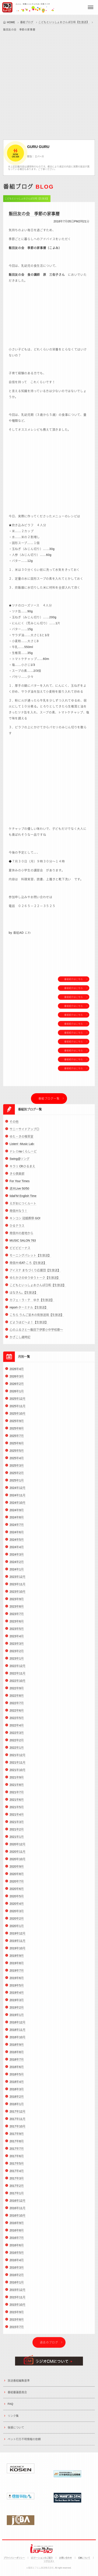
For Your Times (19, 1183)
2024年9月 (17, 1512)
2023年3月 (17, 1646)
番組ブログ (27, 22)
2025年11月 (17, 1408)
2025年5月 (17, 1453)
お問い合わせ (65, 2558)
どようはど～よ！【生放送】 (29, 1325)
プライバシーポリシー (14, 2558)
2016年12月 (17, 2203)
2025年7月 (17, 1438)
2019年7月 (17, 1973)
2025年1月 (17, 1483)
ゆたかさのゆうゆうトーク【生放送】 (35, 1280)
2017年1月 (17, 2196)
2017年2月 (17, 2188)
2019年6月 (17, 1980)
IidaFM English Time (23, 1198)
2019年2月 (17, 2010)
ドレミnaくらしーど (23, 1154)
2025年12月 (17, 1401)
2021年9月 (17, 1780)
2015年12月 (17, 2292)
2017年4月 (17, 2173)
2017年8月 (17, 2143)
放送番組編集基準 (19, 2383)
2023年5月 (17, 1631)
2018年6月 (17, 2069)
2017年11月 (17, 2121)
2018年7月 (17, 2062)
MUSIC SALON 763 (23, 1243)
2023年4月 (17, 1638)
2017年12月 (17, 2114)
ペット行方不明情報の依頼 (24, 2442)
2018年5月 (17, 2077)
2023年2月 (17, 1653)
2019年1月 (17, 2017)
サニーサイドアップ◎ (24, 1131)
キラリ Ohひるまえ (22, 1169)
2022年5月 (17, 1720)
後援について (16, 2430)
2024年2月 (17, 1564)
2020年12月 (17, 1847)
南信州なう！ (18, 1213)
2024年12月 (17, 1490)
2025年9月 (17, 1423)
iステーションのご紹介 (42, 2558)
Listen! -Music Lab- (22, 1146)
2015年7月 (17, 2329)
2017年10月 (17, 2129)
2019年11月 (17, 1943)
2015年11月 (17, 2300)
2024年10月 (17, 1505)
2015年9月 (17, 2314)
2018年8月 (17, 2054)
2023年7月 (17, 1616)
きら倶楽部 (17, 1176)
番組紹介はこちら (73, 982)
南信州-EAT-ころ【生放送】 (28, 1265)
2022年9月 (17, 1690)
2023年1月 (17, 1661)
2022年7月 (17, 1705)
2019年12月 (17, 1936)
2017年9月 (17, 2136)
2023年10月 (17, 1594)
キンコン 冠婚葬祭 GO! (25, 1221)
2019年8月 (17, 1965)
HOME (11, 22)
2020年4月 (17, 1906)
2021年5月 (17, 1809)
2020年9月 (17, 1869)
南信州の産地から (21, 1235)
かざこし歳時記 (20, 1339)
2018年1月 (17, 2106)
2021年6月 (17, 1802)
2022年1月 (17, 1750)
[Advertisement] (49, 85)
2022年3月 (17, 1735)
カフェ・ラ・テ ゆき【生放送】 (32, 1302)
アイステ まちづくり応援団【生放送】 (35, 1273)
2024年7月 (17, 1527)
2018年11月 (17, 2032)
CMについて (84, 2558)
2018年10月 (17, 2039)
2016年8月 (17, 2233)
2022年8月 (17, 1698)
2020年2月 (17, 1921)
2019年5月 (17, 1988)
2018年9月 (17, 2047)
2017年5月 (17, 2166)
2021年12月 (17, 1757)
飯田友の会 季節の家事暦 (34, 216)
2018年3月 (17, 2091)
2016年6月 (17, 2248)
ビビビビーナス (20, 1250)
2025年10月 (17, 1416)
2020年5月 (17, 1899)
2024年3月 (17, 1557)
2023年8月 (17, 1609)
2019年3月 (17, 2003)
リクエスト (49, 2561)
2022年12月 (17, 1668)
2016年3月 (17, 2270)
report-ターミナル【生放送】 (29, 1310)
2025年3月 (17, 1468)
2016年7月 (17, 2240)
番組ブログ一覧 (49, 1098)
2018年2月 (17, 2099)
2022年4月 (17, 1728)
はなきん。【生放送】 (24, 1295)
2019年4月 (17, 1995)
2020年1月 (17, 1928)
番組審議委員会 (17, 2394)
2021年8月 (17, 1787)
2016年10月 (17, 2218)
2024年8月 (17, 1520)
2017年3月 (17, 2181)
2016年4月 (17, 2262)
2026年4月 (17, 1371)
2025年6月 (17, 1446)
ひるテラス (17, 1228)
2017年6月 (17, 2158)
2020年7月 (17, 1884)
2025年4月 (17, 1460)
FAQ (10, 2406)
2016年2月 (17, 2277)
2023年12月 (17, 1579)
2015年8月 (17, 2322)
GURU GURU (38, 147)
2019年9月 (17, 1958)
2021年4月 (17, 1817)
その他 (14, 1124)
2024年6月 (17, 1535)
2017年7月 (17, 2151)
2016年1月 (17, 2285)
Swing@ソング (19, 1161)
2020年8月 (17, 1876)
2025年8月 (17, 1431)
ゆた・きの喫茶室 (21, 1139)
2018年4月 (17, 2084)
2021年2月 (17, 1832)
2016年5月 (17, 2255)
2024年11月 (17, 1498)
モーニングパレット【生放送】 (30, 1258)
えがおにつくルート (23, 1206)
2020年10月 (17, 1861)
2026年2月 (17, 1386)
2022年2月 (17, 1743)
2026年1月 (17, 1394)
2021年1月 (17, 1839)
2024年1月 (17, 1572)
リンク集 (13, 2418)
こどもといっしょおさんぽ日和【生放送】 (63, 22)
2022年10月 (17, 1683)
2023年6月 (17, 1624)
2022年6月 (17, 1713)
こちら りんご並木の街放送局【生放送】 (37, 1317)
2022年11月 (17, 1676)
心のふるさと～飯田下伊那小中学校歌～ (36, 1332)
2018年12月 (17, 2025)
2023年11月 (17, 1586)
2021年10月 (17, 1772)
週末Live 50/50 (19, 1191)
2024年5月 (17, 1542)
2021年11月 (17, 1765)
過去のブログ (49, 2345)
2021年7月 (17, 1795)
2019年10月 (17, 1951)
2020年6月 (17, 1891)
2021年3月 (17, 1824)
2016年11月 (17, 2210)
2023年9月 (17, 1601)
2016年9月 (17, 2225)
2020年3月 (17, 1913)
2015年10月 (17, 2307)
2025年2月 (17, 1475)
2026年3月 (17, 1379)
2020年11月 (17, 1854)
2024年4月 (17, 1550)
